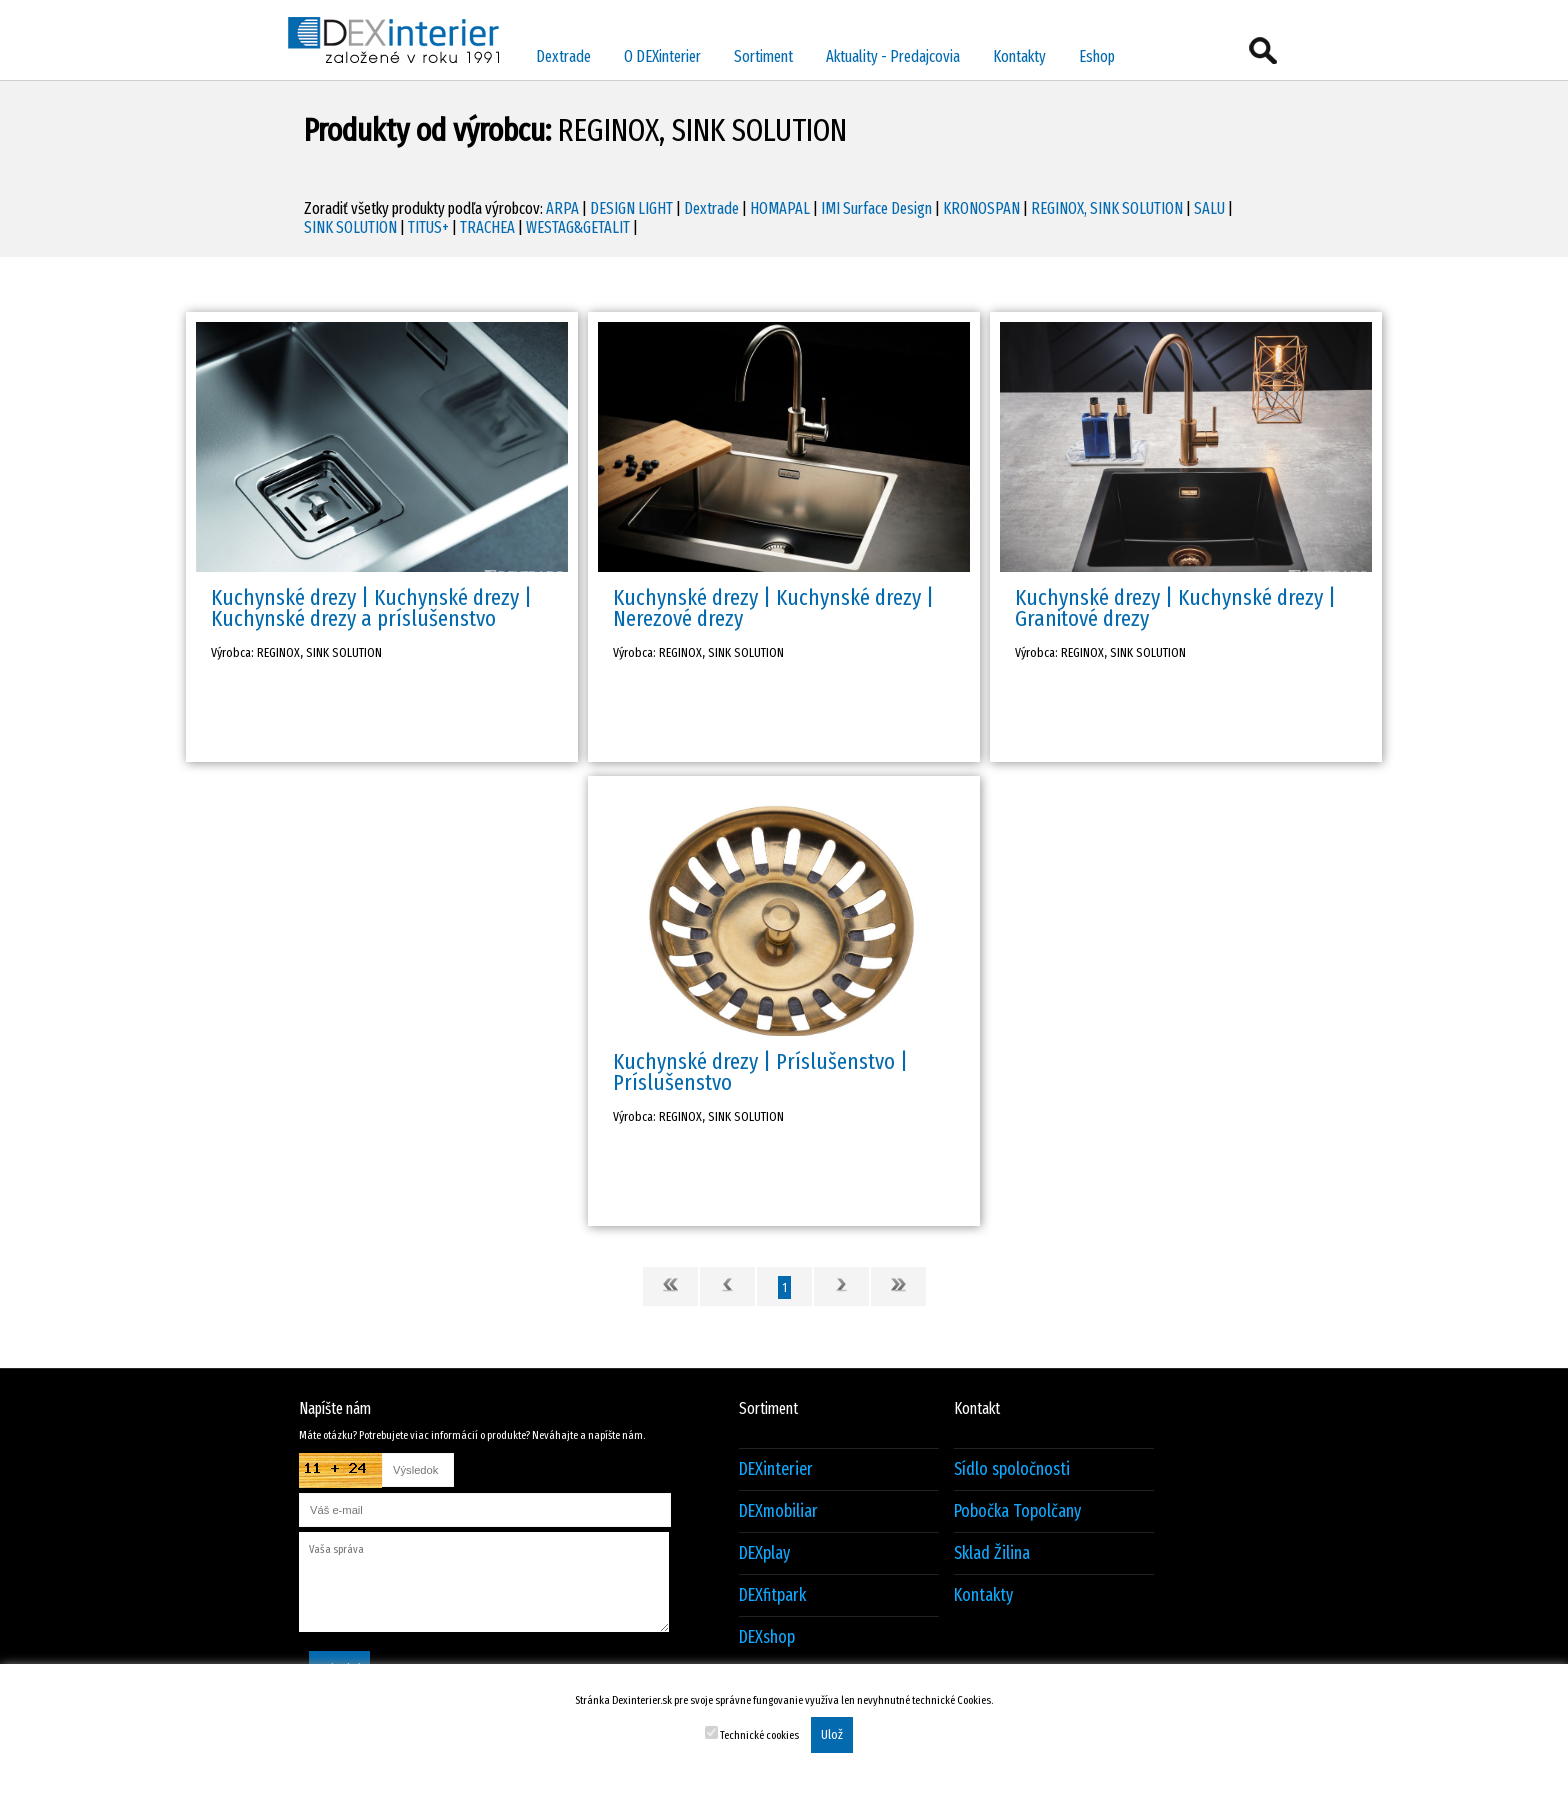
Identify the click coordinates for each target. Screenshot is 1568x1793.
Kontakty (1019, 56)
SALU (1209, 208)
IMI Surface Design (876, 208)
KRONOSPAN (981, 208)
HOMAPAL (780, 208)
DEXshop (767, 1637)
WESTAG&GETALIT (578, 227)
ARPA (562, 208)
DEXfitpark (772, 1595)
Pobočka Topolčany (1017, 1511)
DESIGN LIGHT (631, 208)
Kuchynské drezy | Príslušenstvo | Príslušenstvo (760, 1072)
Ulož (832, 1735)
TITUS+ (428, 227)
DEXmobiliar (778, 1511)
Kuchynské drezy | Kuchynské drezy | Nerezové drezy (773, 608)
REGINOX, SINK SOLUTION (1107, 208)
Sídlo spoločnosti (1012, 1469)
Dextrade (563, 56)
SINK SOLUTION (350, 227)
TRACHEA (487, 227)
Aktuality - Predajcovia (893, 56)
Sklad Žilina (992, 1553)
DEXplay (764, 1553)
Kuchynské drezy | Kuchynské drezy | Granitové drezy (1175, 608)
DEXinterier (776, 1469)
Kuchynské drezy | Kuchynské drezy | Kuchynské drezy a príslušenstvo (371, 608)
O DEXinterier (662, 56)
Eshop (1097, 56)
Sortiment (763, 56)
